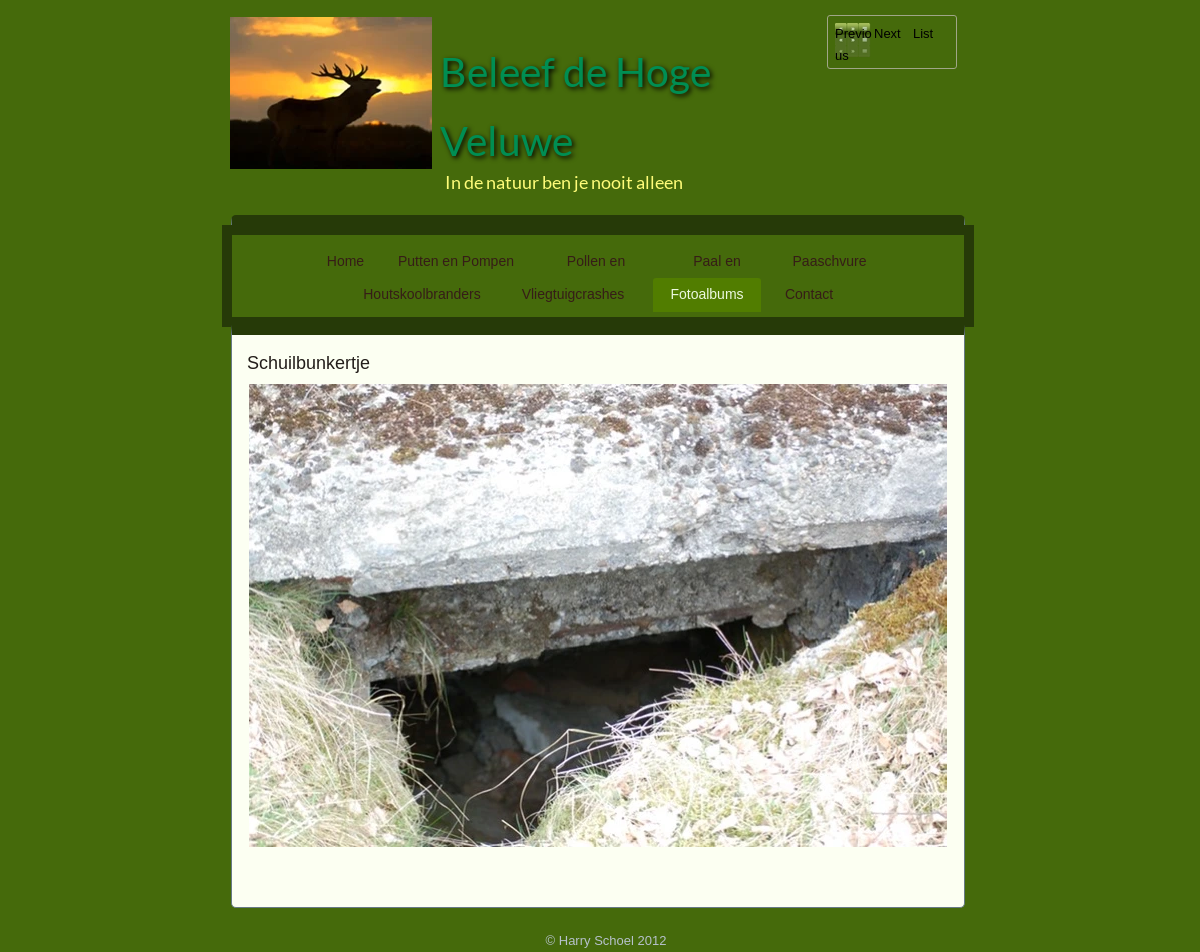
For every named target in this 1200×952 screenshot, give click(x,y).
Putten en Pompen (456, 261)
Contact (809, 294)
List (923, 33)
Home (345, 261)
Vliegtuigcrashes (573, 294)
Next (887, 33)
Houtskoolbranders (422, 294)
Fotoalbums (706, 294)
